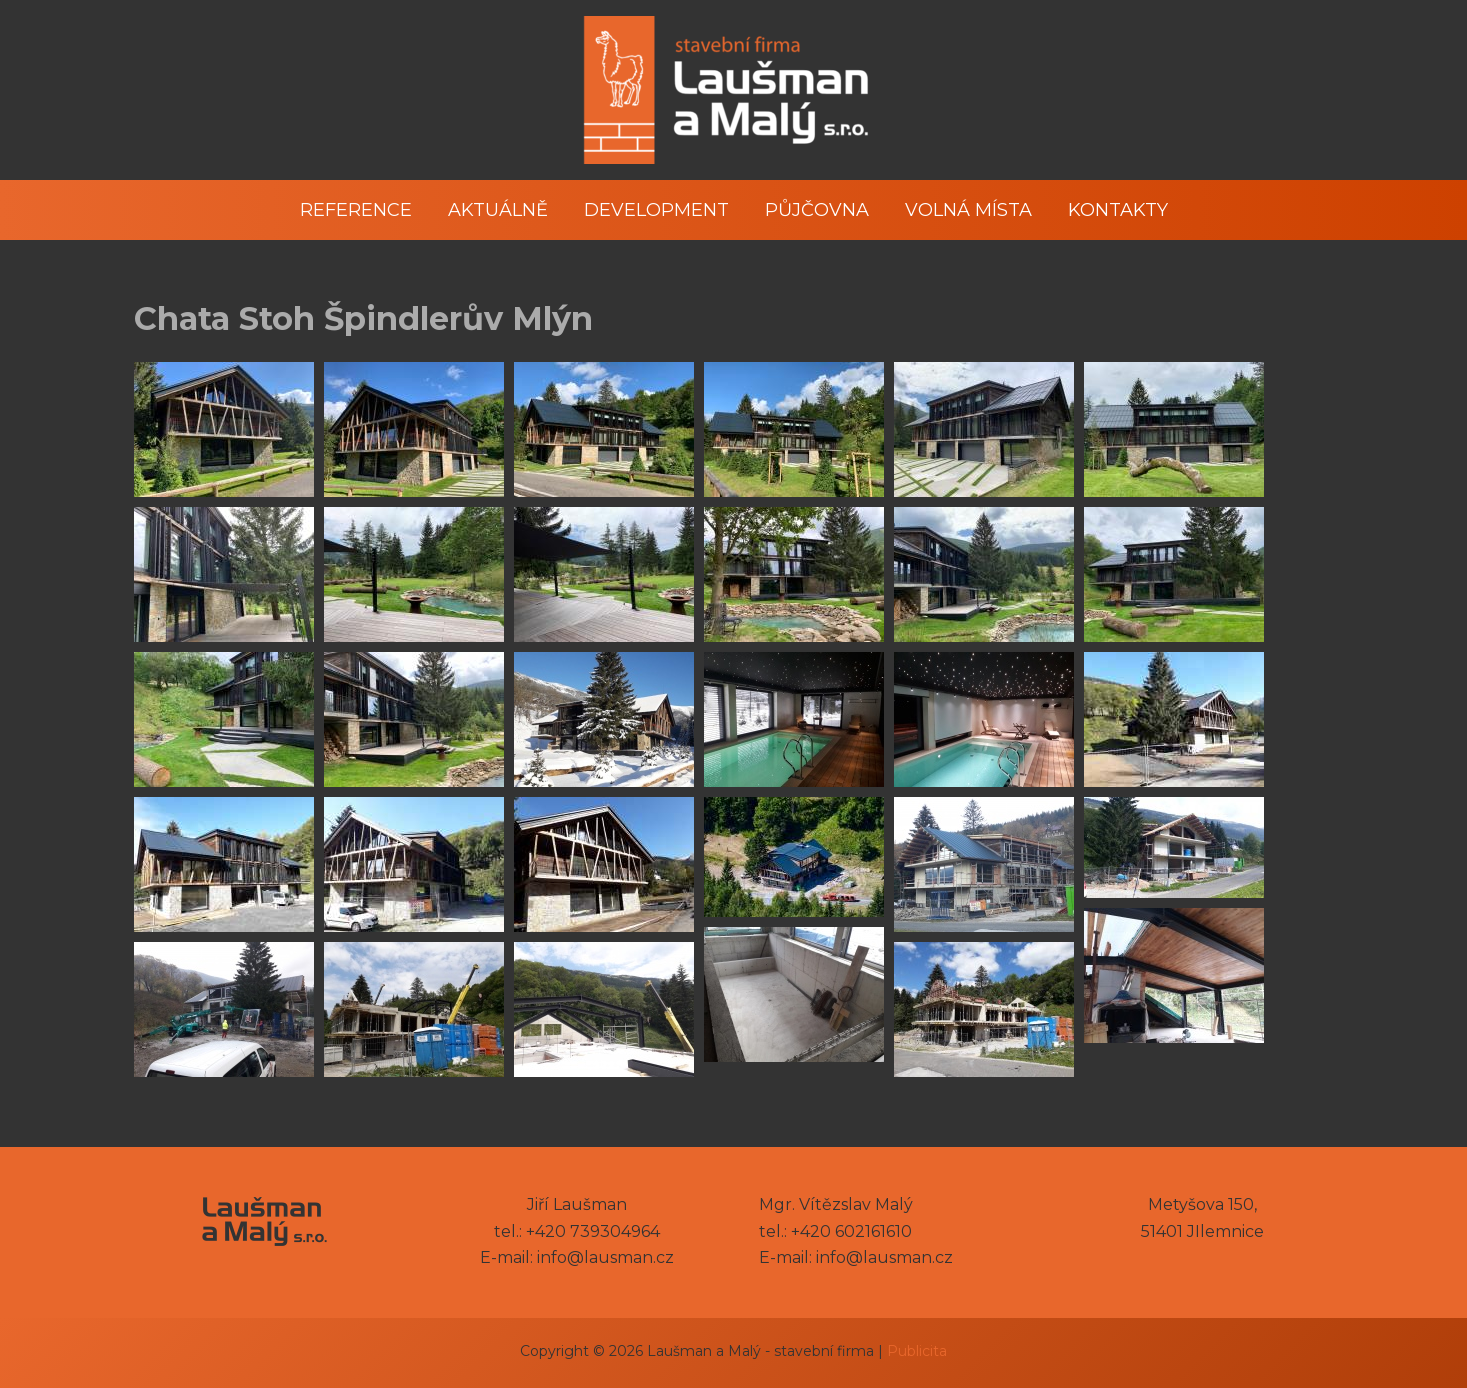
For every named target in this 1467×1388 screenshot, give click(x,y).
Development (656, 210)
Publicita (917, 1351)
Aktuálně (498, 210)
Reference (356, 210)
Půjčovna (817, 210)
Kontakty (1118, 210)
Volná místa (968, 210)
